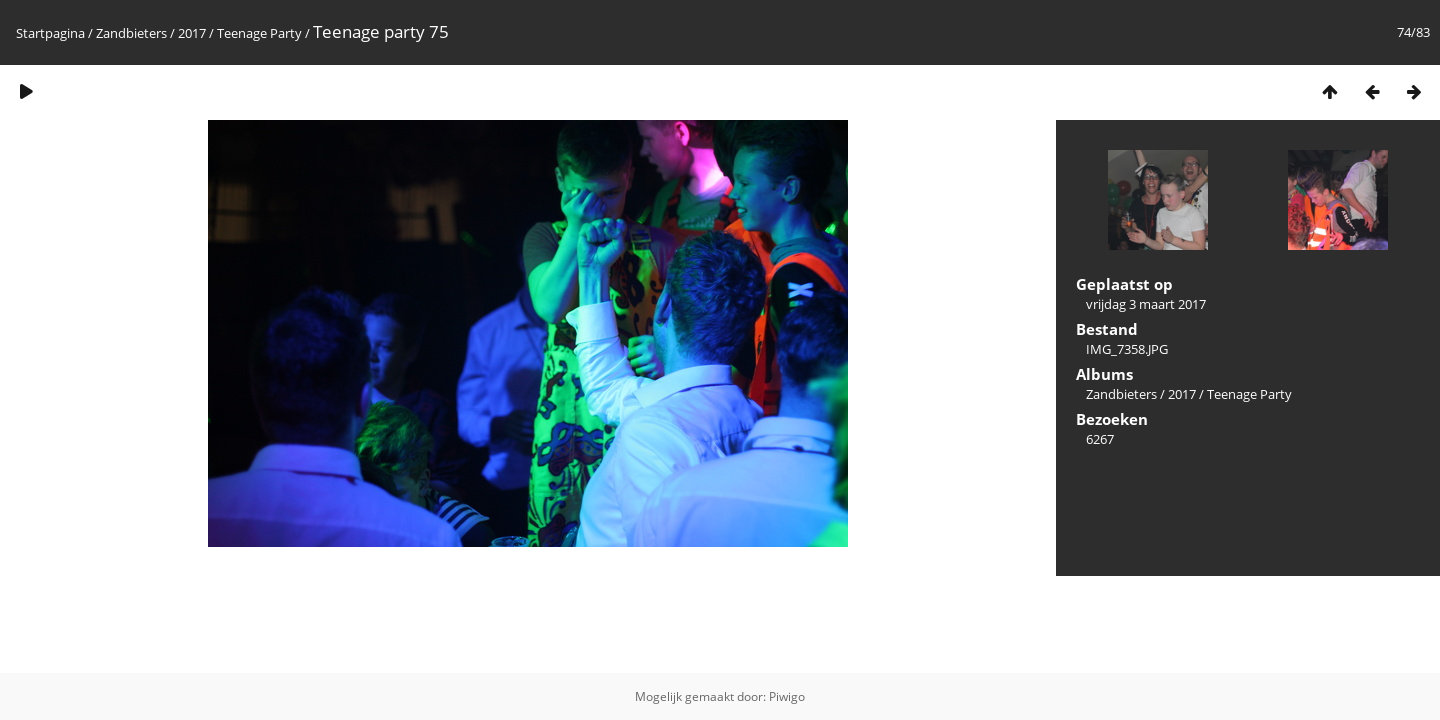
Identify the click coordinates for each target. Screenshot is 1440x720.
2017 (192, 33)
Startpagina (50, 33)
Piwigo (787, 696)
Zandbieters (131, 33)
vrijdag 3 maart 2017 (1146, 304)
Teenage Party (259, 33)
